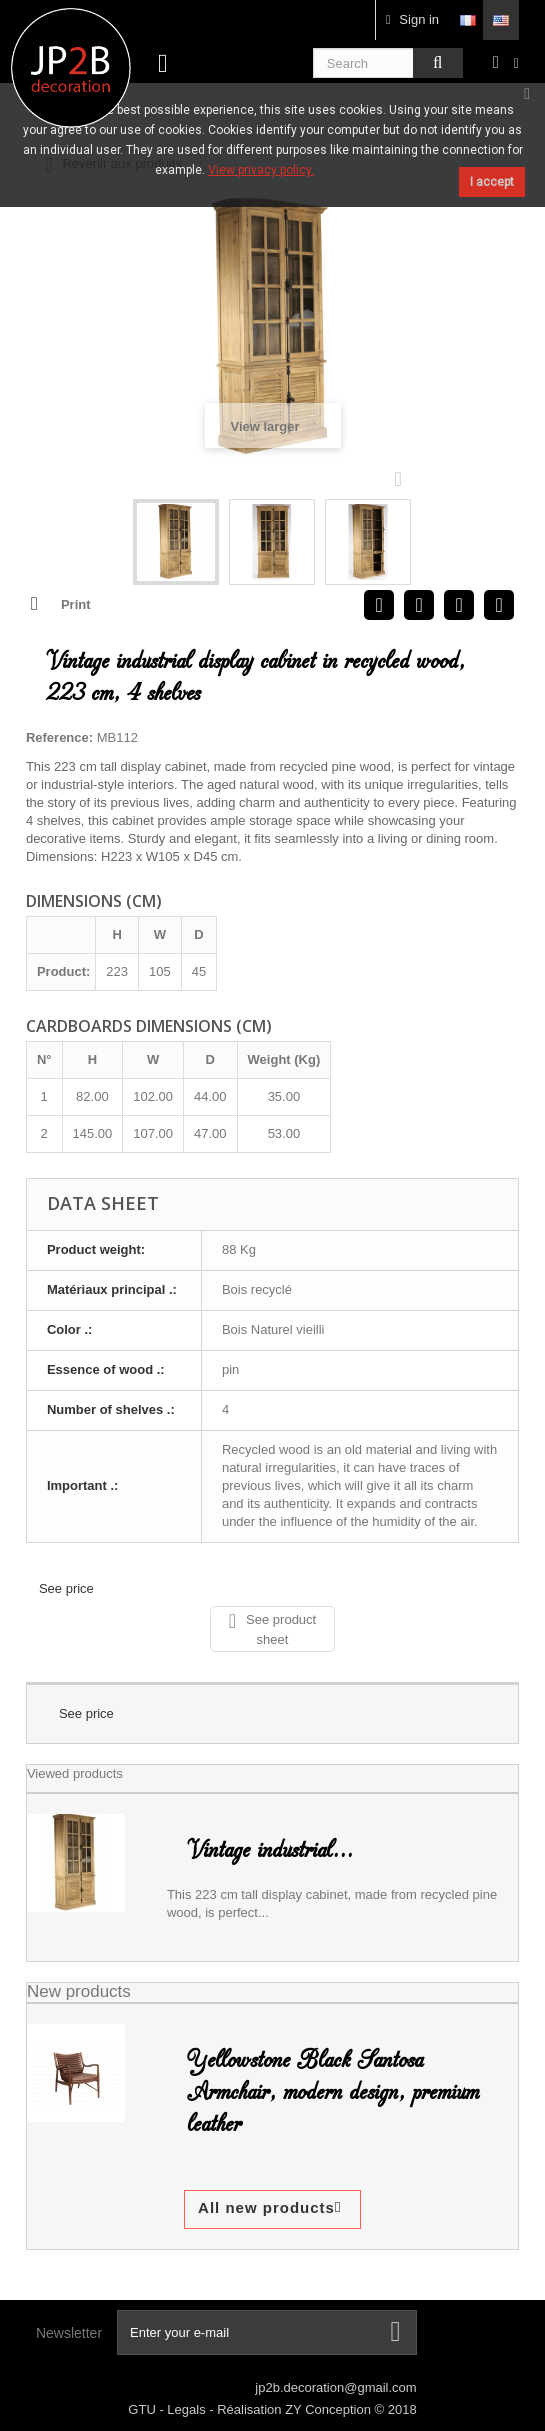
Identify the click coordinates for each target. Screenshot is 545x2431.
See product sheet (272, 1629)
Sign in (412, 19)
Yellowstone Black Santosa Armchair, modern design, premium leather (333, 2092)
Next (403, 478)
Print (76, 604)
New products (79, 1991)
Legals (188, 2409)
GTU (143, 2409)
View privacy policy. (261, 170)
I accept (492, 182)
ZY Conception (329, 2409)
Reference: (59, 737)
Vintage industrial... (270, 1850)
